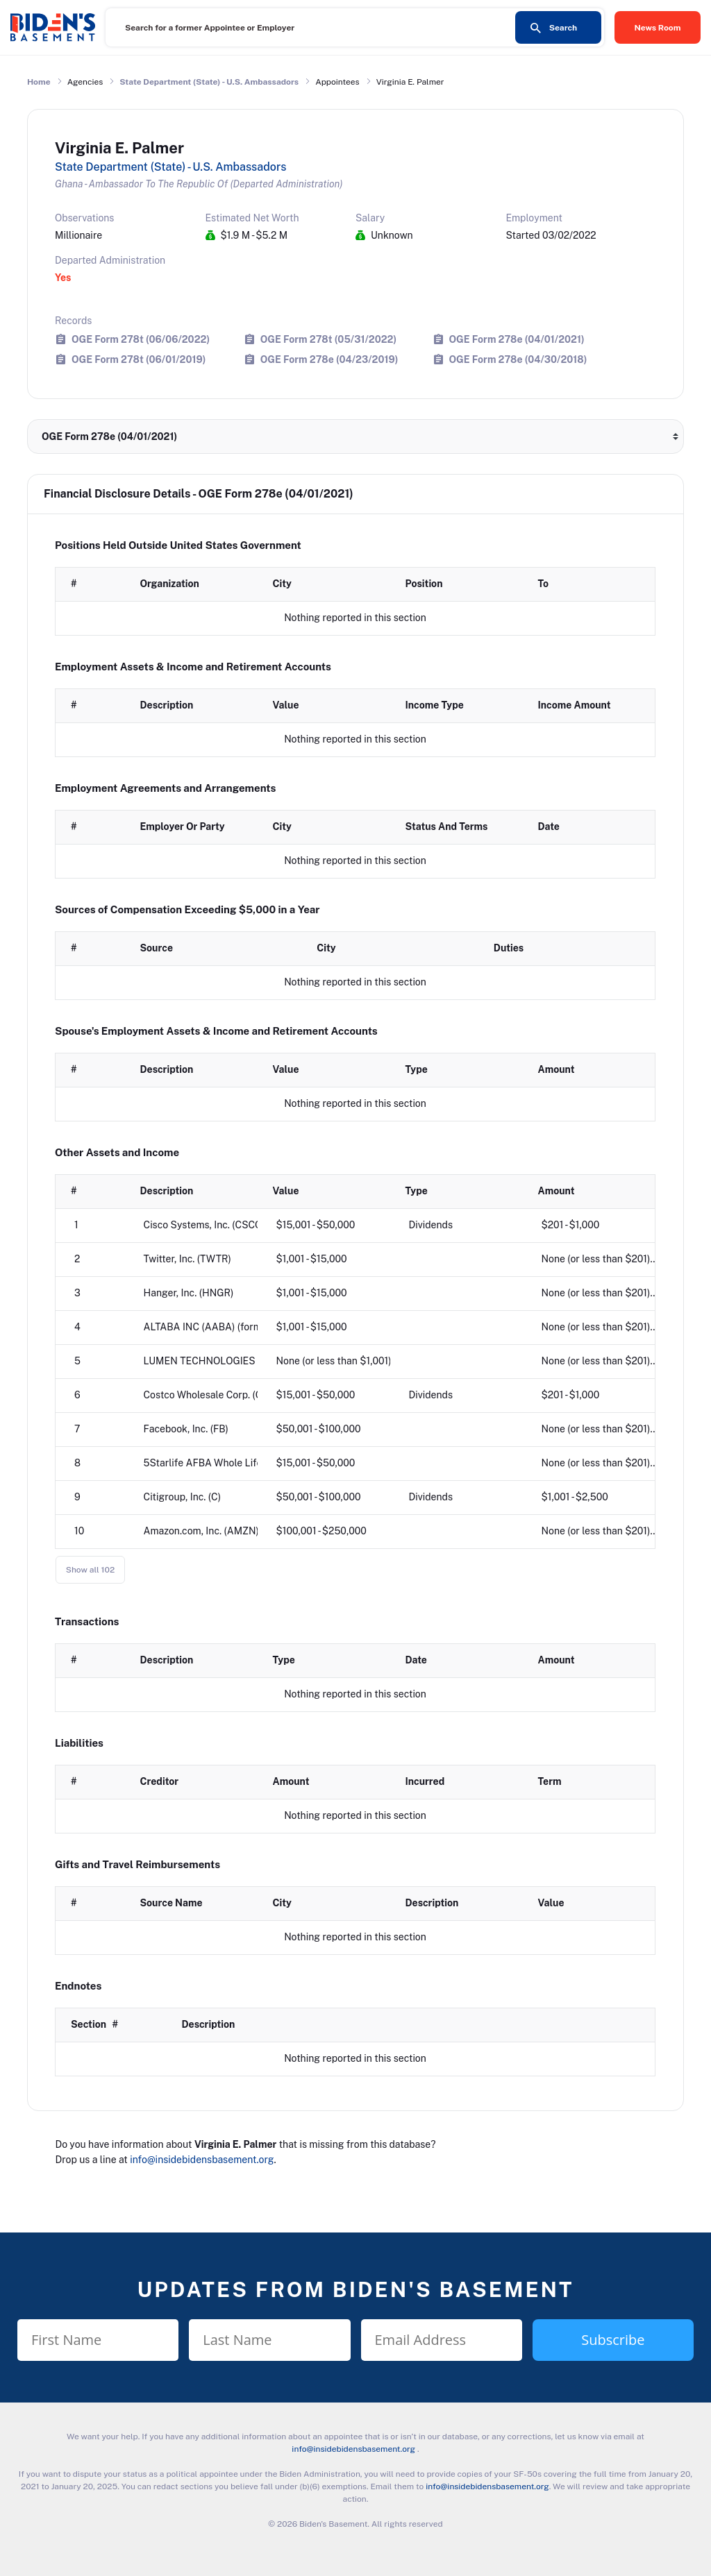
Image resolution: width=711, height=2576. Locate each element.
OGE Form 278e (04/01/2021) (517, 339)
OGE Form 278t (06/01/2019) (139, 359)
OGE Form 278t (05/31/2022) (328, 339)
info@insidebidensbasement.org (202, 2159)
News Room (658, 28)
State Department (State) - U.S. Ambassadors (209, 82)
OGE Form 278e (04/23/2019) (329, 359)
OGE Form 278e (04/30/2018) (518, 359)
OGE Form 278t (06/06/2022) (141, 339)
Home (39, 82)
